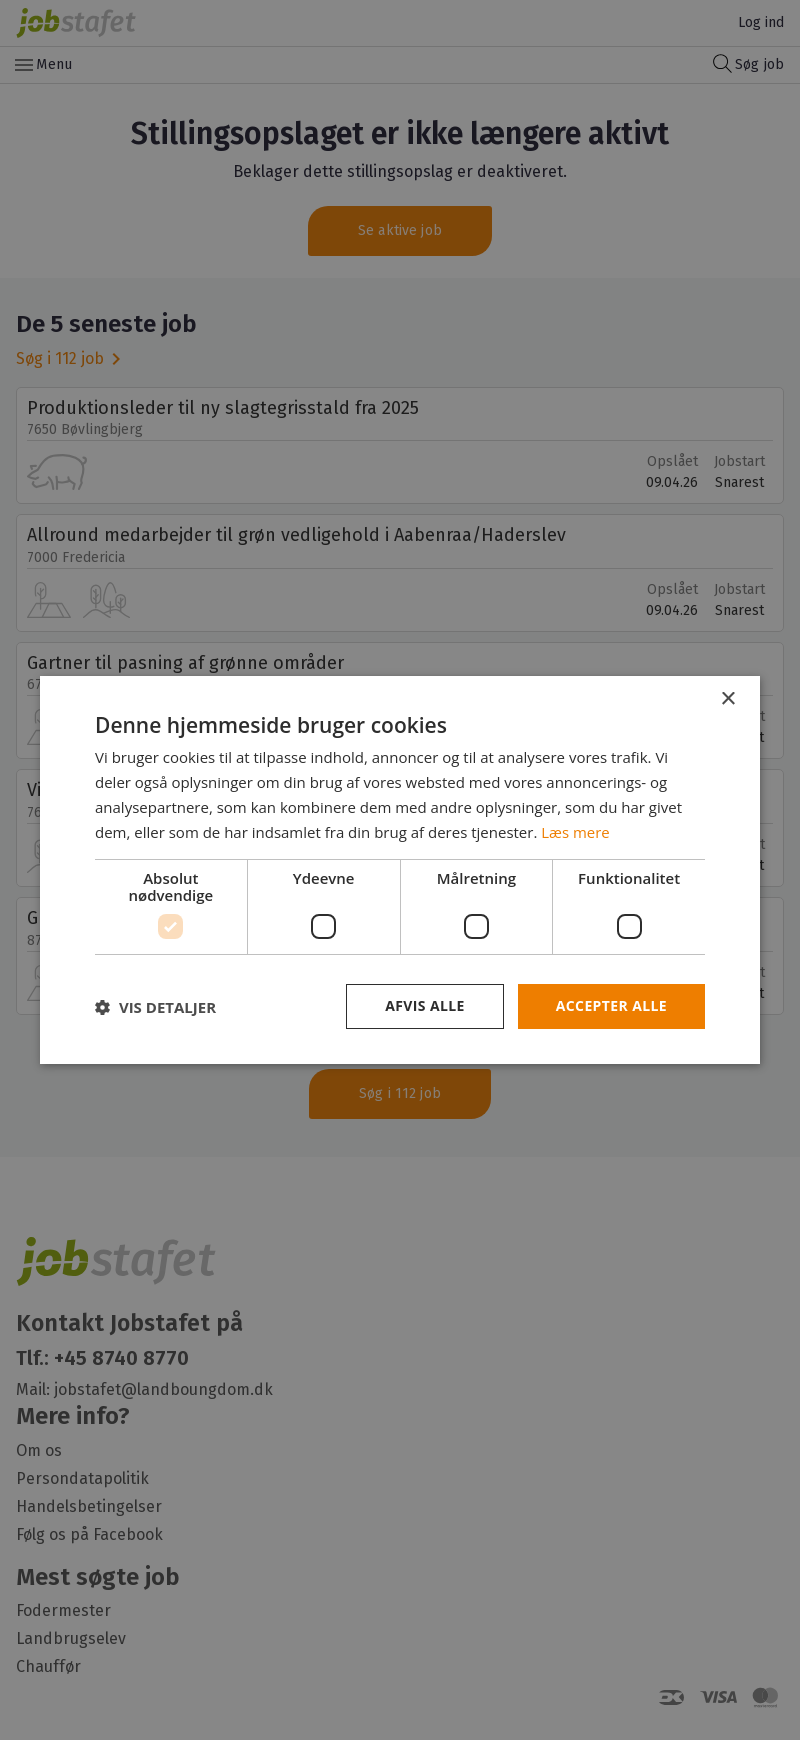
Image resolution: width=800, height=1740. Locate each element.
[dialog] (400, 870)
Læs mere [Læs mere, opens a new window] (575, 832)
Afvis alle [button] (425, 1005)
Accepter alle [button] (611, 1005)
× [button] (727, 699)
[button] (155, 1007)
